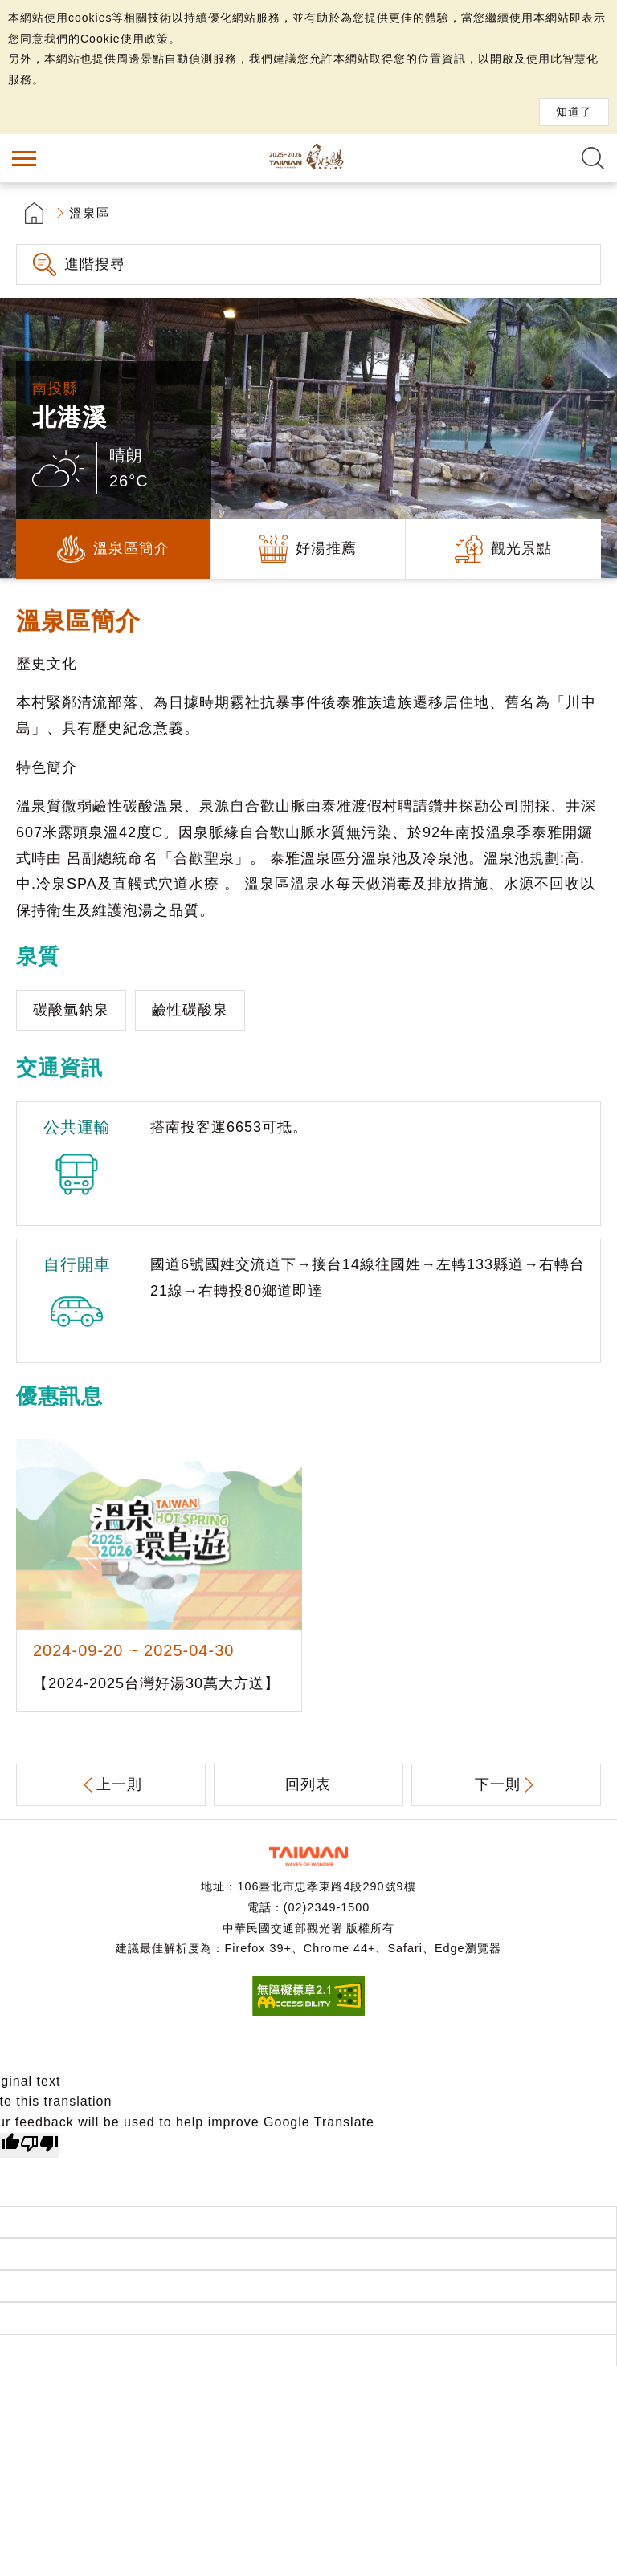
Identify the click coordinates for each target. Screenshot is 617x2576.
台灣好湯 (308, 158)
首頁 (34, 213)
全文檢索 (593, 158)
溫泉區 (89, 213)
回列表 (308, 1784)
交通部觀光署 (308, 1856)
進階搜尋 (94, 264)
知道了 (574, 111)
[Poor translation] (39, 2146)
